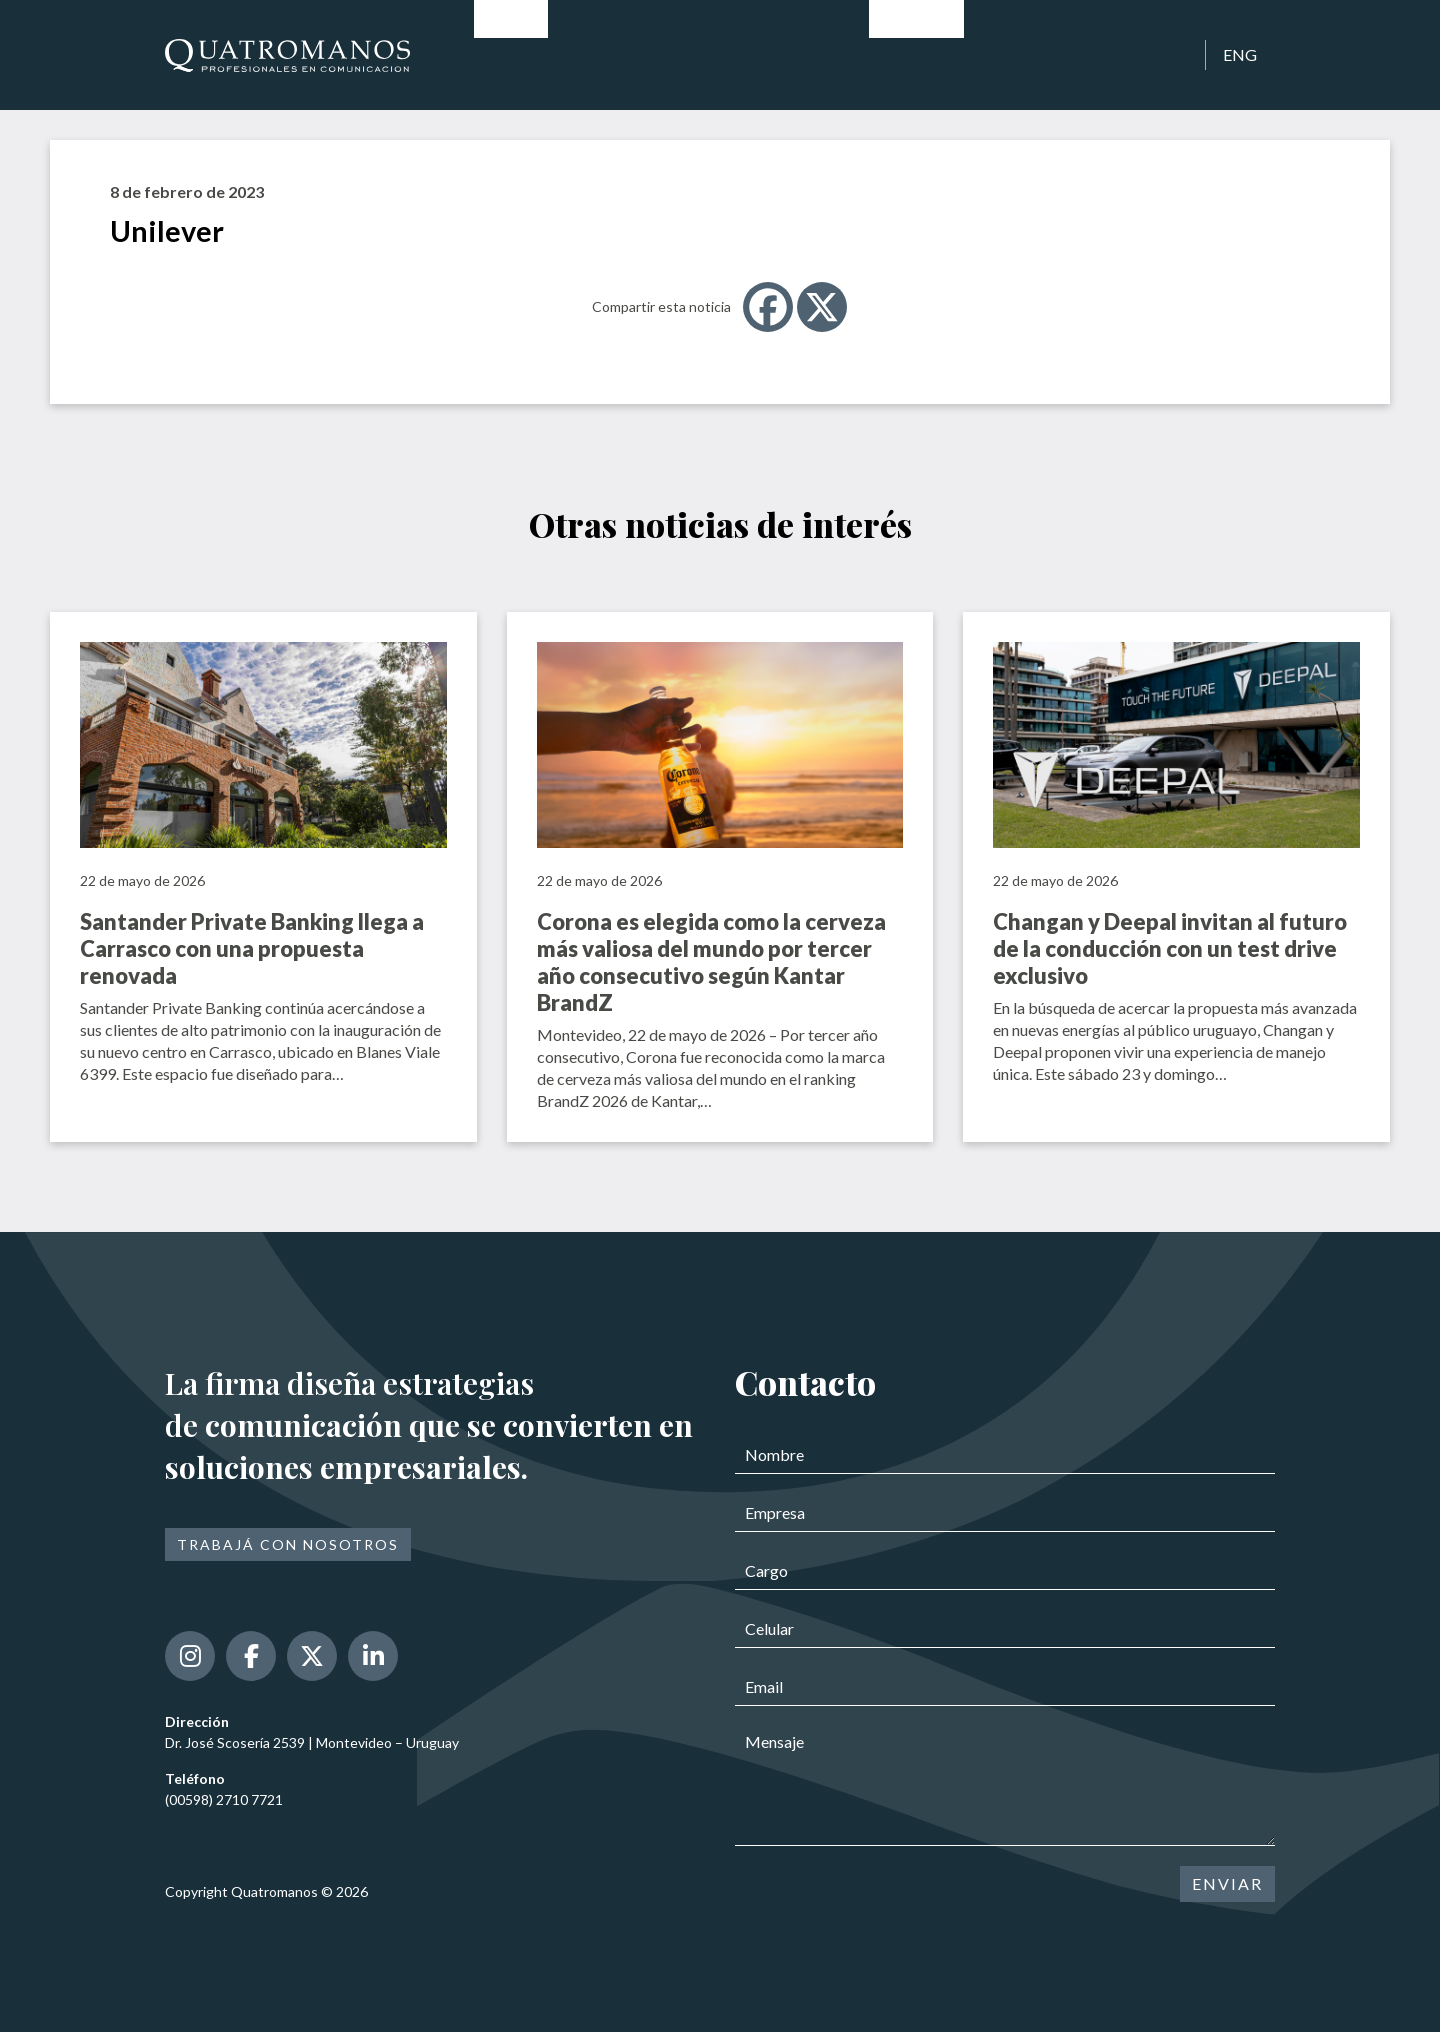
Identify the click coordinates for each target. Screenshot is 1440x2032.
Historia (594, 54)
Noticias (916, 54)
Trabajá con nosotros (288, 1544)
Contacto (1106, 54)
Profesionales (706, 54)
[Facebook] (768, 307)
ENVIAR (1227, 1883)
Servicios (820, 54)
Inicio (511, 54)
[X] (822, 307)
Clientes (1010, 54)
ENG (1240, 54)
